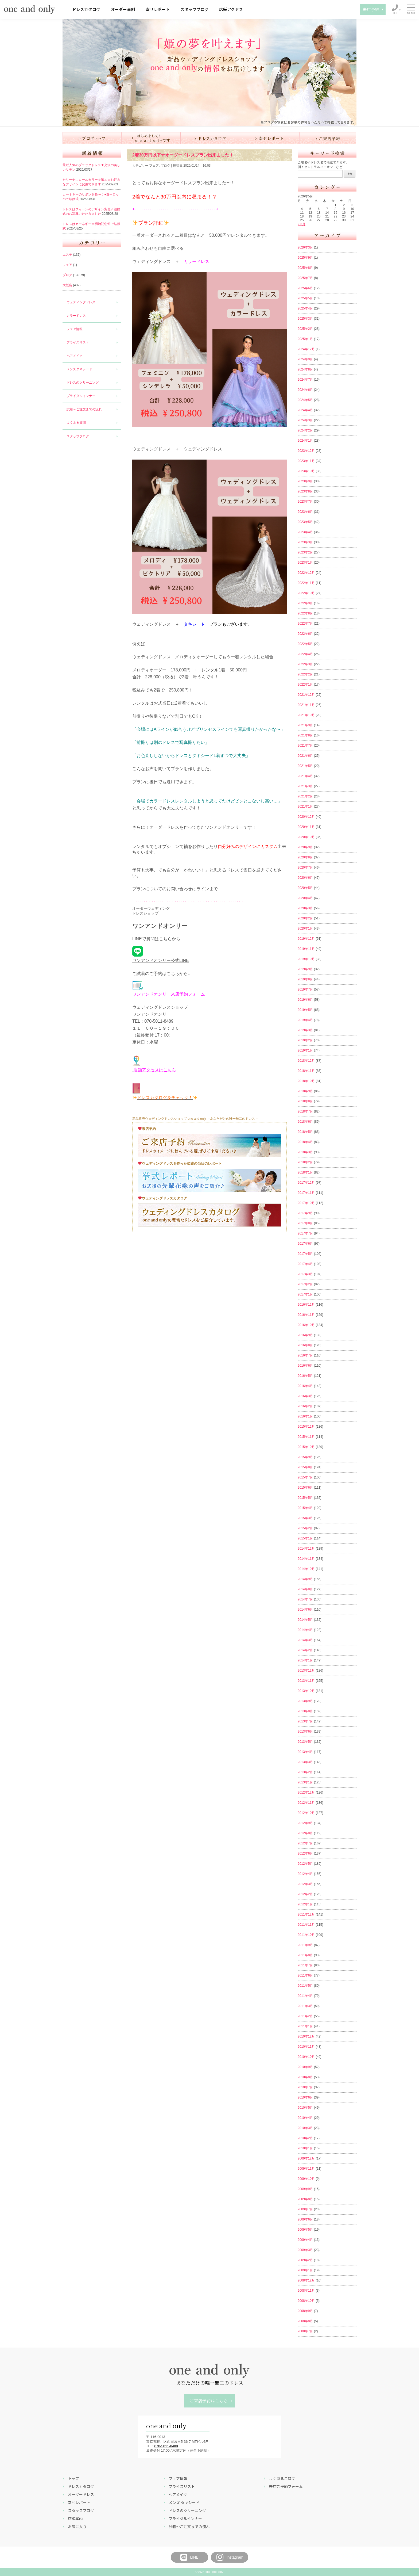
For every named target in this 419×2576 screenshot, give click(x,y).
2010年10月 (306, 2057)
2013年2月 (305, 1772)
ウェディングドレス (81, 302)
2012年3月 (305, 1884)
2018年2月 (305, 1162)
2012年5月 (305, 1864)
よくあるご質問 (282, 2478)
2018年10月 (306, 1081)
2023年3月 (305, 542)
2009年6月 (305, 2219)
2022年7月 (305, 623)
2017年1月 (305, 1294)
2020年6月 (305, 878)
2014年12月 (306, 1548)
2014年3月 (305, 1640)
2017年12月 (306, 1182)
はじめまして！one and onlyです (151, 138)
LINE (189, 2557)
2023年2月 (305, 552)
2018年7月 (305, 1111)
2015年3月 (305, 1518)
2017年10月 (306, 1203)
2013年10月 (306, 1691)
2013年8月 (305, 1711)
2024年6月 (305, 390)
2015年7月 (305, 1477)
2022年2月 (305, 674)
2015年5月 (305, 1498)
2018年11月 (306, 1071)
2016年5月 (305, 1376)
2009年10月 (306, 2179)
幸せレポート (158, 9)
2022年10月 (306, 593)
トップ (73, 2478)
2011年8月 (305, 1955)
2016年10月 (306, 1325)
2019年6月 (305, 1000)
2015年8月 (305, 1467)
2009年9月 (305, 2189)
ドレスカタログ (86, 9)
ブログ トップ (92, 138)
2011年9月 (305, 1945)
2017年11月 (306, 1193)
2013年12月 (306, 1670)
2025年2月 (305, 329)
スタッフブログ (194, 9)
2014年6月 (305, 1609)
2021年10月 (306, 715)
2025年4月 (305, 308)
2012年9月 (305, 1823)
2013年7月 (305, 1721)
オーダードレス (81, 2494)
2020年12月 (306, 817)
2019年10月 (306, 959)
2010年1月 (305, 2148)
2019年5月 (305, 1010)
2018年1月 (305, 1172)
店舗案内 (75, 2518)
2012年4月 (305, 1874)
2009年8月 (305, 2199)
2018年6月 (305, 1121)
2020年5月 (305, 888)
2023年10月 (306, 471)
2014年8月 (305, 1589)
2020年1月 (305, 928)
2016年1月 (305, 1416)
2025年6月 (305, 288)
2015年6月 (305, 1487)
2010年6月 (305, 2097)
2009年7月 (305, 2209)
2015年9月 (305, 1457)
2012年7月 (305, 1843)
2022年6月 (305, 634)
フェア (67, 265)
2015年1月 (305, 1538)
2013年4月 (305, 1752)
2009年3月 (305, 2250)
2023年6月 (305, 512)
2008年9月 (305, 2311)
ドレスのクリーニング (83, 382)
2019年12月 (306, 939)
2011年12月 (306, 1914)
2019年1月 (305, 1050)
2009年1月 (305, 2270)
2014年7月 (305, 1599)
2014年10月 (306, 1569)
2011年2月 (305, 2016)
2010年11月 (306, 2046)
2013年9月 (305, 1701)
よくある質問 (76, 423)
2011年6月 (305, 1975)
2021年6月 (305, 756)
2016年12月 (306, 1304)
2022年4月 (305, 654)
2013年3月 (305, 1762)
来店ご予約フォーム (286, 2486)
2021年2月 (305, 796)
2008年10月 (306, 2301)
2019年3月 (305, 1030)
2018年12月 (306, 1060)
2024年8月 (305, 369)
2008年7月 (305, 2331)
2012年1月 (305, 1904)
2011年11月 (306, 1925)
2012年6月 (305, 1853)
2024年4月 (305, 410)
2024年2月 (305, 430)
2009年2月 (305, 2260)
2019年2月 (305, 1040)
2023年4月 (305, 532)
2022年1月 (305, 684)
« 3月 (301, 224)
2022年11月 (306, 583)
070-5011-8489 (166, 2446)
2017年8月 (305, 1223)
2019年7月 (305, 989)
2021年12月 (306, 695)
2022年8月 (305, 613)
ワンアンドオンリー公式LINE (160, 960)
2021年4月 (305, 776)
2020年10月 (306, 837)
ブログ (67, 275)
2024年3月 (305, 420)
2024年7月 (305, 379)
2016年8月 (305, 1345)
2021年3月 (305, 786)
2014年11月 (306, 1559)
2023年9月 (305, 481)
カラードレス (76, 316)
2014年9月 (305, 1579)
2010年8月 (305, 2077)
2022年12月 (306, 573)
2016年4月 (305, 1386)
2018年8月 (305, 1101)
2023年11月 (306, 461)
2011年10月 (306, 1935)
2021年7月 (305, 745)
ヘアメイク (75, 356)
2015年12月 (306, 1426)
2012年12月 (306, 1792)
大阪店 (67, 285)
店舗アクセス (231, 9)
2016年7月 (305, 1355)
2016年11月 (306, 1315)
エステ (67, 255)
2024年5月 (305, 400)
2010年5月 (305, 2107)
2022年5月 (305, 644)
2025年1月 (305, 339)
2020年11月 (306, 827)
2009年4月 (305, 2240)
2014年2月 (305, 1650)
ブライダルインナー (81, 396)
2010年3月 (305, 2128)
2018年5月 (305, 1132)
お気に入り (77, 2526)
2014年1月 (305, 1660)
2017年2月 (305, 1284)
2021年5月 (305, 766)
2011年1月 (305, 2026)
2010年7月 (305, 2087)
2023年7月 (305, 501)
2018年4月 (305, 1142)
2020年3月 (305, 908)
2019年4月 (305, 1020)
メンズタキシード (79, 369)
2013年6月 (305, 1731)
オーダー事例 (123, 9)
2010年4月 (305, 2118)
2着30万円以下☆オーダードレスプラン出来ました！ (183, 155)
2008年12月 (306, 2280)
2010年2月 (305, 2138)
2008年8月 (305, 2321)
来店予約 (371, 9)
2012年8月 (305, 1833)
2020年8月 (305, 857)
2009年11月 (306, 2168)
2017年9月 (305, 1213)
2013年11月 (306, 1681)
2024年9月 (305, 359)
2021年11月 (306, 705)
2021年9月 (305, 725)
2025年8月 (305, 268)
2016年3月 (305, 1396)
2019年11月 (306, 949)
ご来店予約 (327, 138)
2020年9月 (305, 847)
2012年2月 (305, 1894)
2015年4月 (305, 1508)
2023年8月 (305, 491)
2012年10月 (306, 1813)
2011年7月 (305, 1965)
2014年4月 (305, 1630)
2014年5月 (305, 1620)
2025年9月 (305, 257)
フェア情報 (75, 329)
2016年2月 (305, 1406)
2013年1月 (305, 1782)
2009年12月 (306, 2158)
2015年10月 (306, 1447)
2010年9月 (305, 2067)
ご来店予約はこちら (208, 2401)
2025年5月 (305, 298)
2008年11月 (306, 2290)
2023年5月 (305, 522)
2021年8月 (305, 735)
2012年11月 (306, 1803)
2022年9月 (305, 603)
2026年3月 (305, 247)
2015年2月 (305, 1528)
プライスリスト (78, 342)
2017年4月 (305, 1264)
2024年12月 (306, 349)
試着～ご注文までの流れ (84, 409)
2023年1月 (305, 562)
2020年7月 (305, 867)
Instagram (229, 2557)
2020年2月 (305, 918)
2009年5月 (305, 2229)
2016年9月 (305, 1335)
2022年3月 (305, 664)
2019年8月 (305, 979)
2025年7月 (305, 278)
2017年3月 (305, 1274)
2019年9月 (305, 969)
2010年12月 (306, 2036)
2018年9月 (305, 1091)
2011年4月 (305, 1996)
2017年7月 (305, 1233)
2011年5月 (305, 1986)
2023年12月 (306, 451)
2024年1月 (305, 440)
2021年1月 (305, 806)
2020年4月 (305, 898)
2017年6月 (305, 1243)
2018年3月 (305, 1152)
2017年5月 (305, 1254)
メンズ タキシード (184, 2502)
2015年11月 (306, 1437)
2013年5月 (305, 1742)
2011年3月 (305, 2006)
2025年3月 (305, 318)
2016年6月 (305, 1365)
